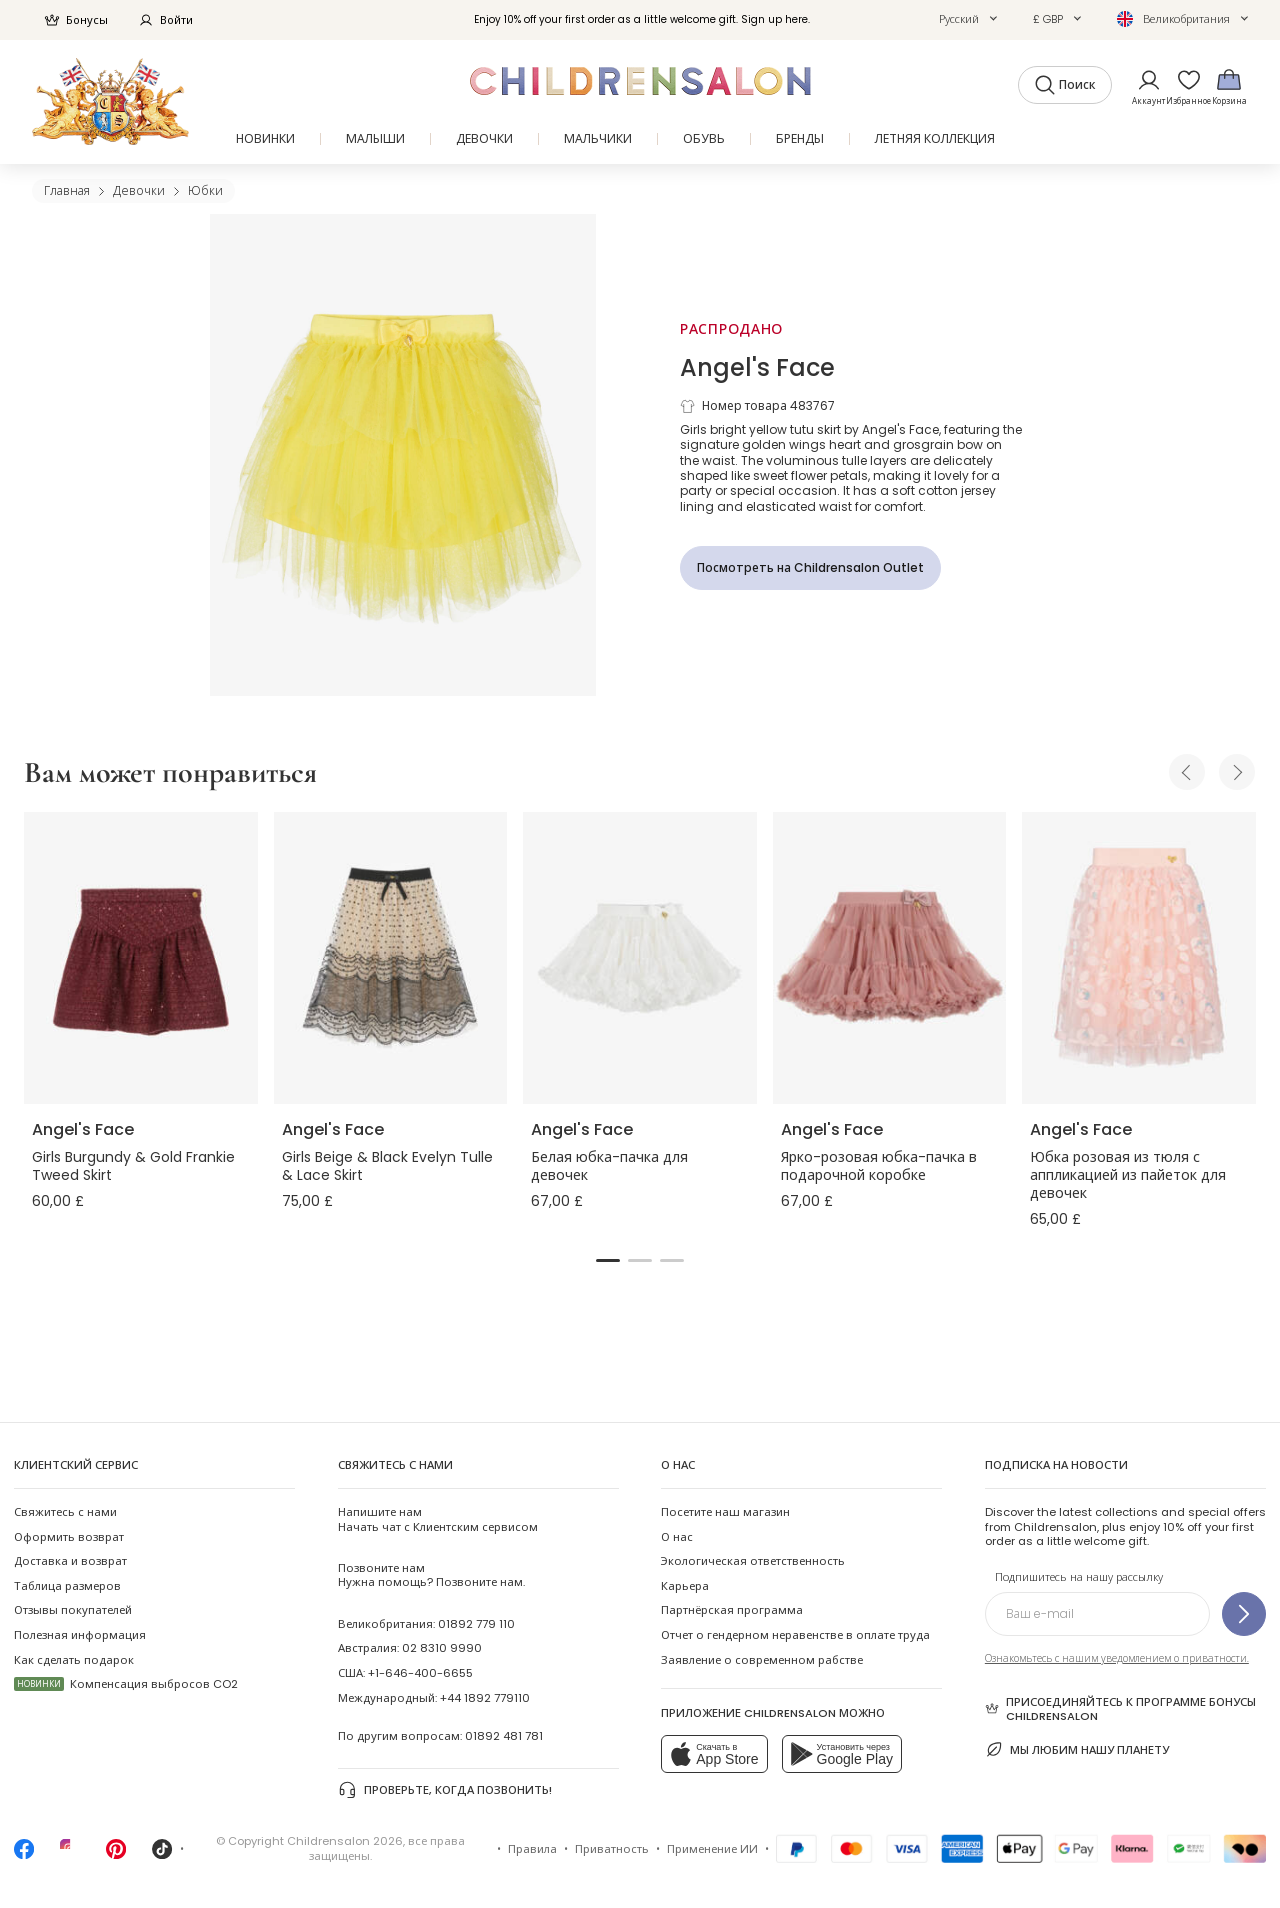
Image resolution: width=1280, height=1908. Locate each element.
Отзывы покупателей (73, 1610)
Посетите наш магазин (725, 1512)
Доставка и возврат (70, 1561)
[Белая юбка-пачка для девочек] (640, 958)
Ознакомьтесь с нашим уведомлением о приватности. (1117, 1658)
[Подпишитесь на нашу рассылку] (1244, 1614)
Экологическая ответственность (753, 1561)
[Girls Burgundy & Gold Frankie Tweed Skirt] (141, 958)
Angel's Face (757, 367)
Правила (532, 1849)
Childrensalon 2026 (345, 1841)
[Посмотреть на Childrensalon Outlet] (810, 568)
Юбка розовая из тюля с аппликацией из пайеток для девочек (1128, 1175)
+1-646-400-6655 (420, 1673)
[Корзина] (1229, 86)
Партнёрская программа (732, 1610)
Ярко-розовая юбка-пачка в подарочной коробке (879, 1166)
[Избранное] (1183, 86)
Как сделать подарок (74, 1660)
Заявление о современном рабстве (762, 1660)
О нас (677, 1537)
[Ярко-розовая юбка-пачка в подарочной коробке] (890, 958)
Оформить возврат (69, 1537)
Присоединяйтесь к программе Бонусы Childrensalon (1120, 1709)
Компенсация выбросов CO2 (126, 1684)
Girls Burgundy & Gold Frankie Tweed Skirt (133, 1166)
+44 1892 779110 (485, 1698)
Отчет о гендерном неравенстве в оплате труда (795, 1635)
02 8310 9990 (442, 1648)
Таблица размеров (67, 1586)
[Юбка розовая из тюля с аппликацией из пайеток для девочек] (1139, 958)
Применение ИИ (712, 1849)
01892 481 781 (504, 1736)
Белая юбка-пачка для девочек (609, 1166)
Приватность (612, 1849)
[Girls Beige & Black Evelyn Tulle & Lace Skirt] (391, 958)
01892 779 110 (476, 1624)
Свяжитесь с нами (65, 1512)
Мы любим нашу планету (1077, 1749)
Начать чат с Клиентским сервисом (438, 1519)
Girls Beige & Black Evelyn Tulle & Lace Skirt (387, 1166)
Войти (165, 20)
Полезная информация (80, 1635)
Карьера (685, 1586)
